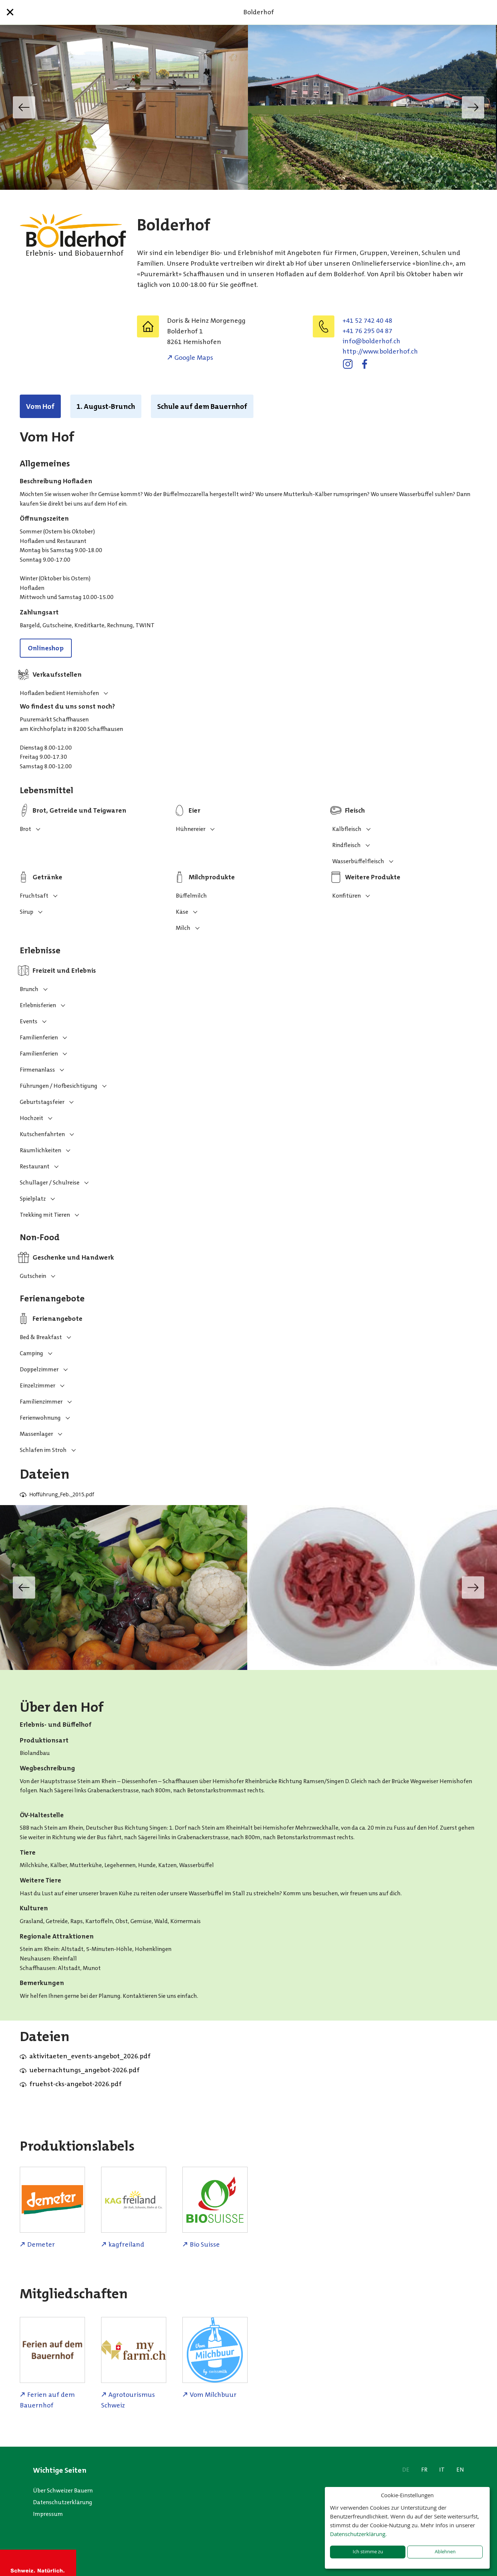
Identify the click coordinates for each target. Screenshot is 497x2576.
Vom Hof (40, 406)
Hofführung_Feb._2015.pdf (61, 1494)
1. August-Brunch (106, 406)
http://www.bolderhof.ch (380, 351)
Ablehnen (445, 2552)
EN (460, 2469)
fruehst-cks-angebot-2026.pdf (75, 2084)
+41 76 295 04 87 (367, 330)
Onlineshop (46, 648)
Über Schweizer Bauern (63, 2490)
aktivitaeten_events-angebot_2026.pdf (90, 2056)
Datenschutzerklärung (62, 2502)
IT (442, 2469)
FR (424, 2469)
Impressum (48, 2514)
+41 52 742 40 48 (367, 320)
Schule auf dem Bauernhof (202, 406)
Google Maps (193, 357)
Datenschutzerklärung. (358, 2534)
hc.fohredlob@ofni (371, 341)
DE (405, 2469)
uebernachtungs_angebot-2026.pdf (84, 2070)
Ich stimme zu (368, 2552)
